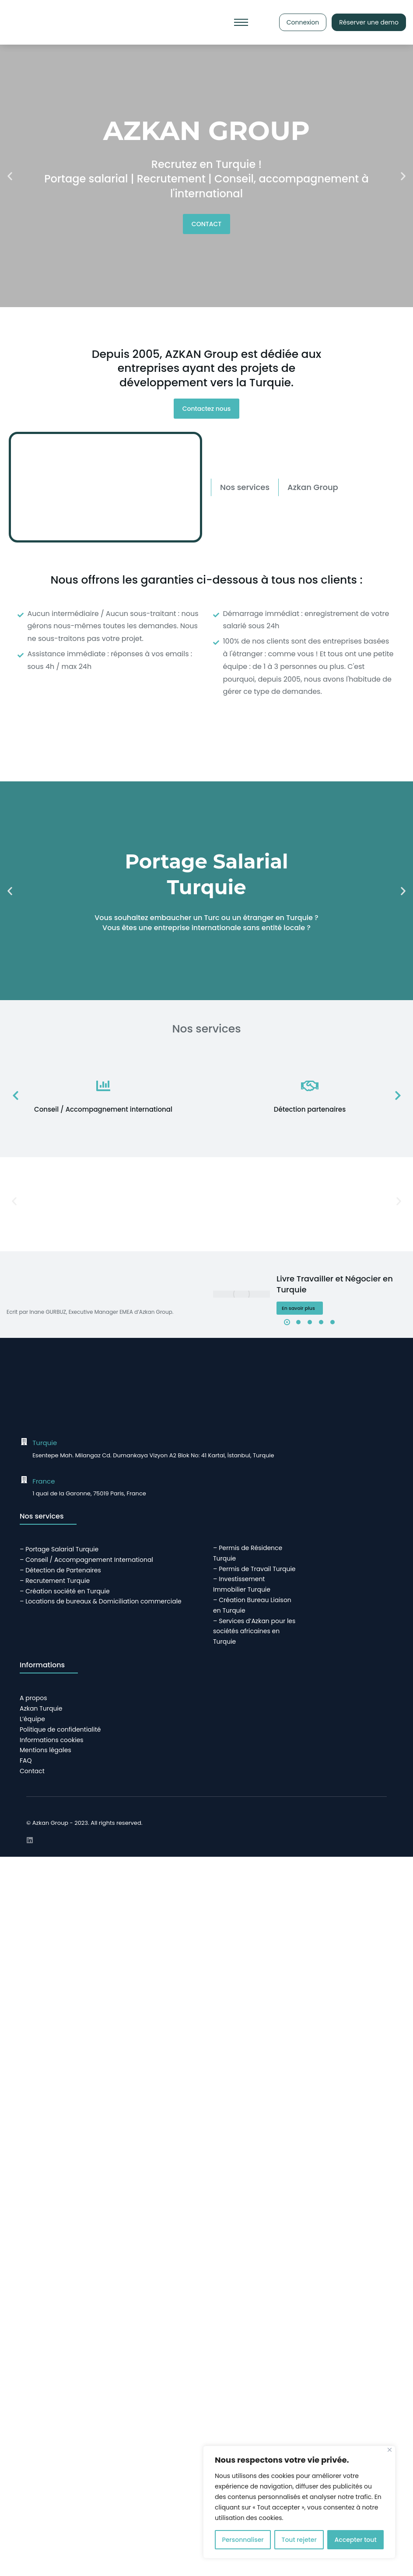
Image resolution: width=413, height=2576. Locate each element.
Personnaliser (242, 2539)
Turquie (44, 1442)
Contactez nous (206, 408)
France (43, 1481)
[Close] (390, 2450)
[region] (299, 2502)
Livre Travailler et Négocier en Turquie (334, 1284)
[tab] (245, 487)
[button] (9, 176)
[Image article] (241, 1294)
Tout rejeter (298, 2539)
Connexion (303, 22)
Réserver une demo (369, 22)
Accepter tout (356, 2539)
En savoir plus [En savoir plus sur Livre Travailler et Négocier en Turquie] (298, 1308)
